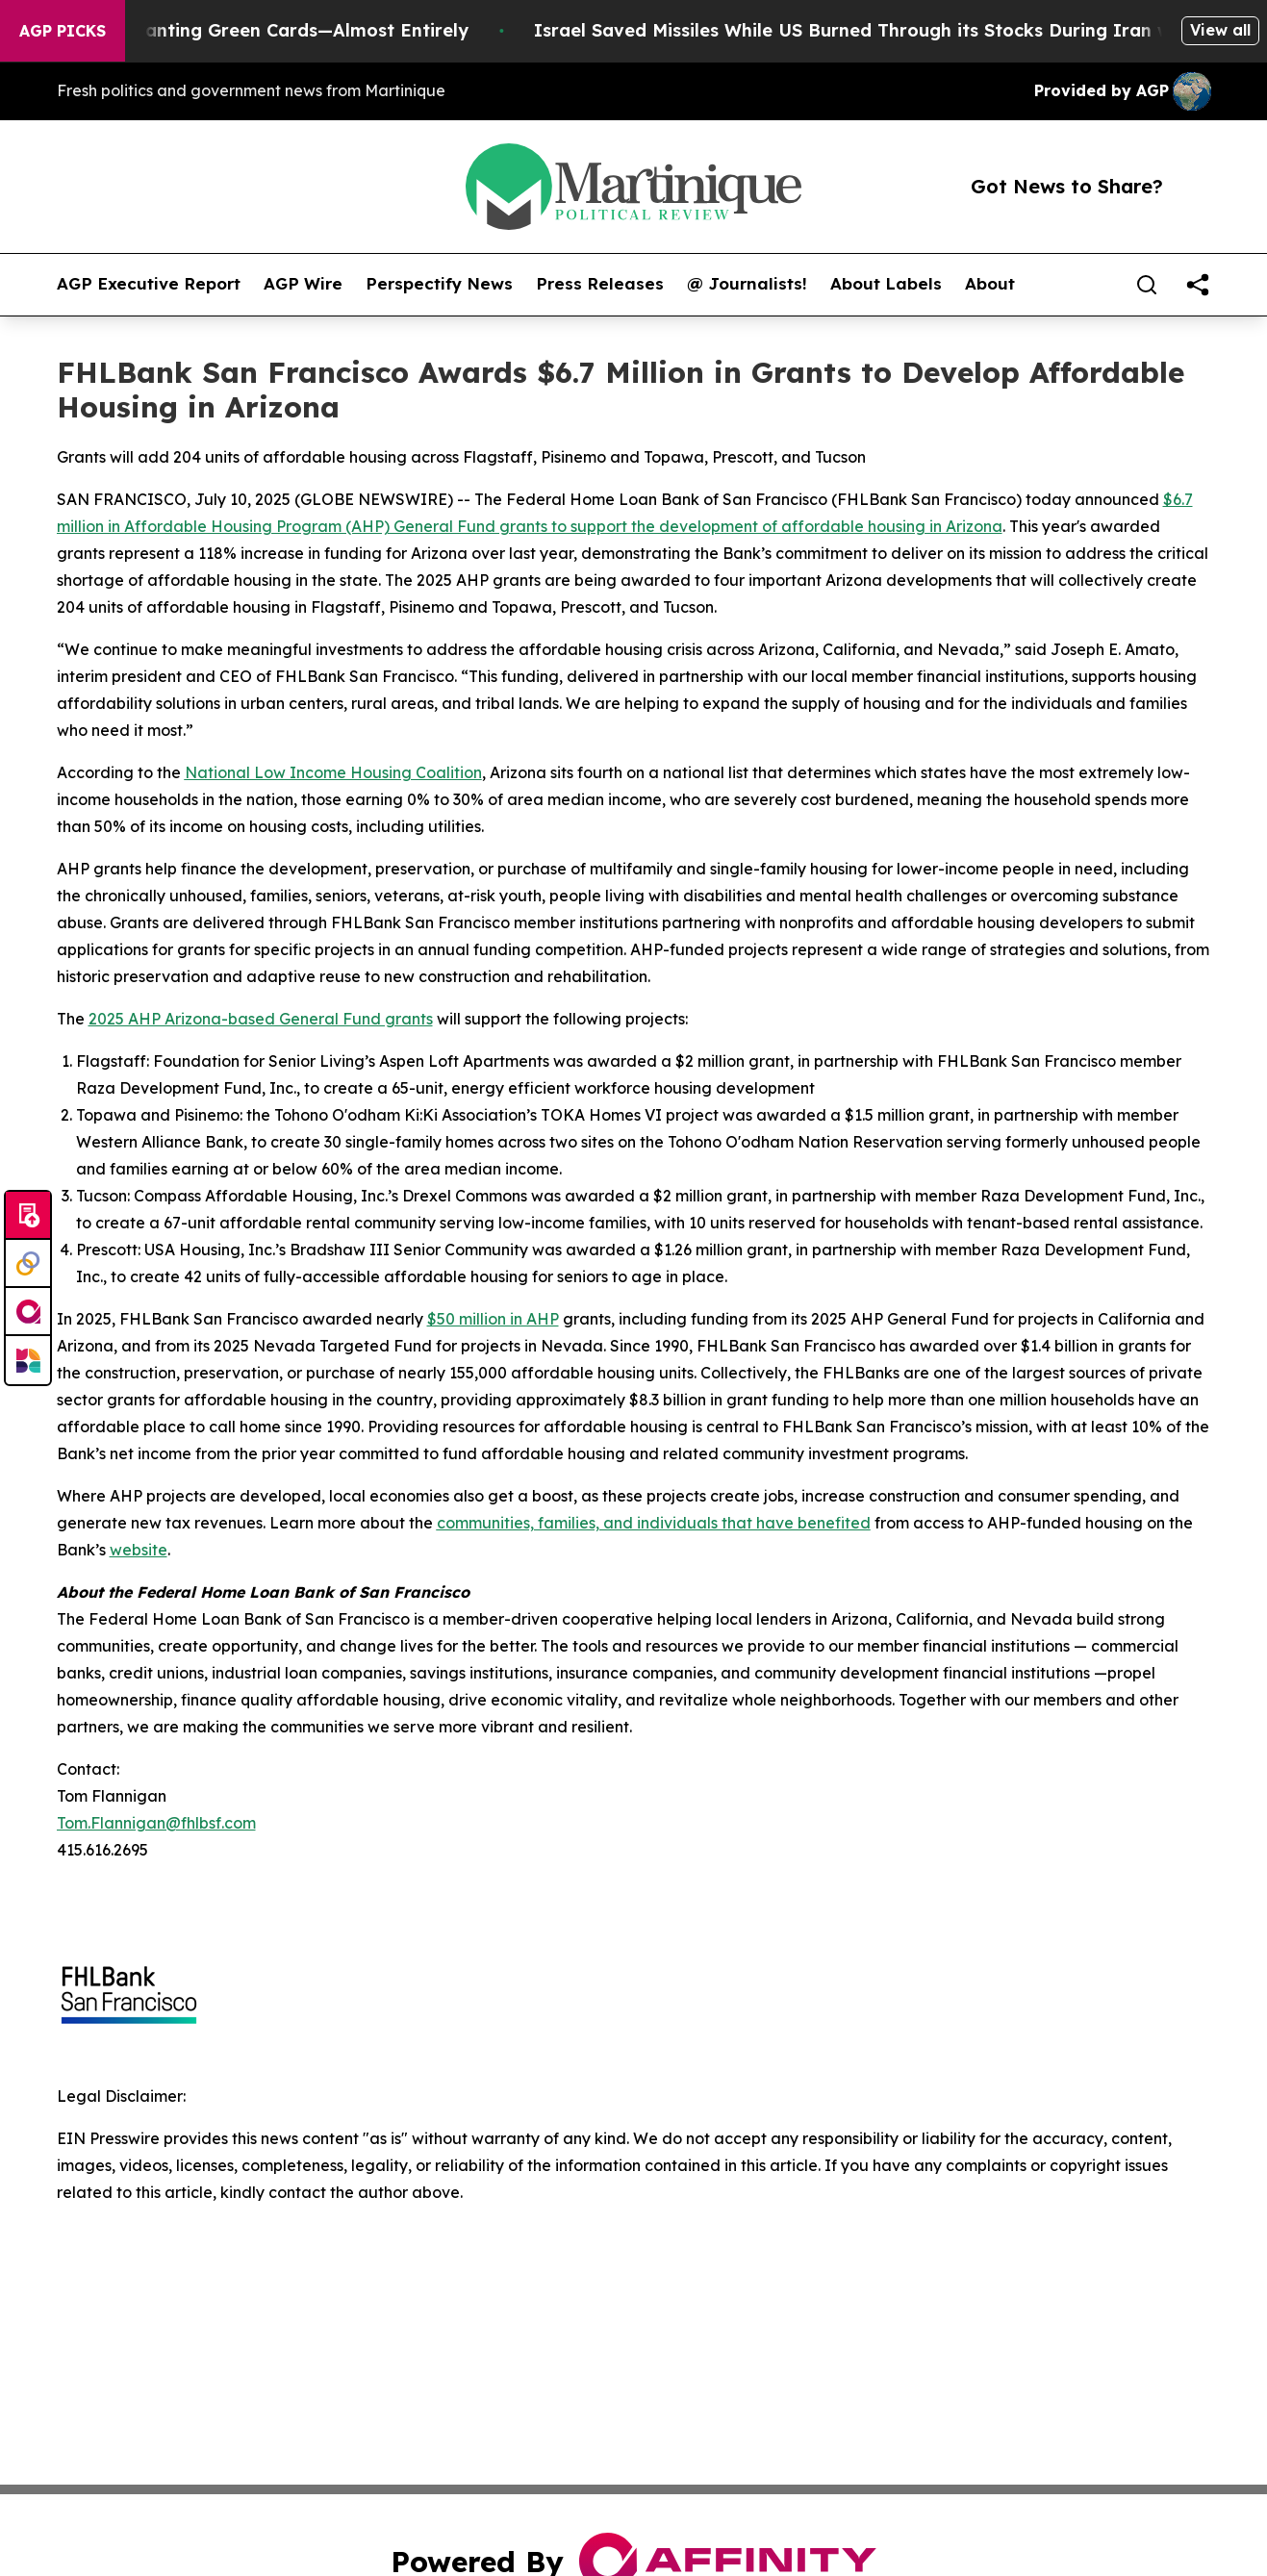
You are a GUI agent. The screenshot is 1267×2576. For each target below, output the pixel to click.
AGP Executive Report (149, 283)
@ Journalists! (747, 283)
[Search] (1147, 285)
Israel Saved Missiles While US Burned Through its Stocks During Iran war (878, 30)
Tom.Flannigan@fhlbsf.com (156, 1822)
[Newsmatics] (28, 1360)
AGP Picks (62, 30)
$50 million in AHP (493, 1318)
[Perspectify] (28, 1264)
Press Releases (600, 283)
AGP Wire (303, 283)
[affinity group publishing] (28, 1312)
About (990, 283)
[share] (1197, 284)
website (138, 1549)
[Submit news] (28, 1216)
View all (1220, 29)
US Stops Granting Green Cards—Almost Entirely (270, 30)
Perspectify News (439, 283)
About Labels (886, 283)
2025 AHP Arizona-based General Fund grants (261, 1018)
